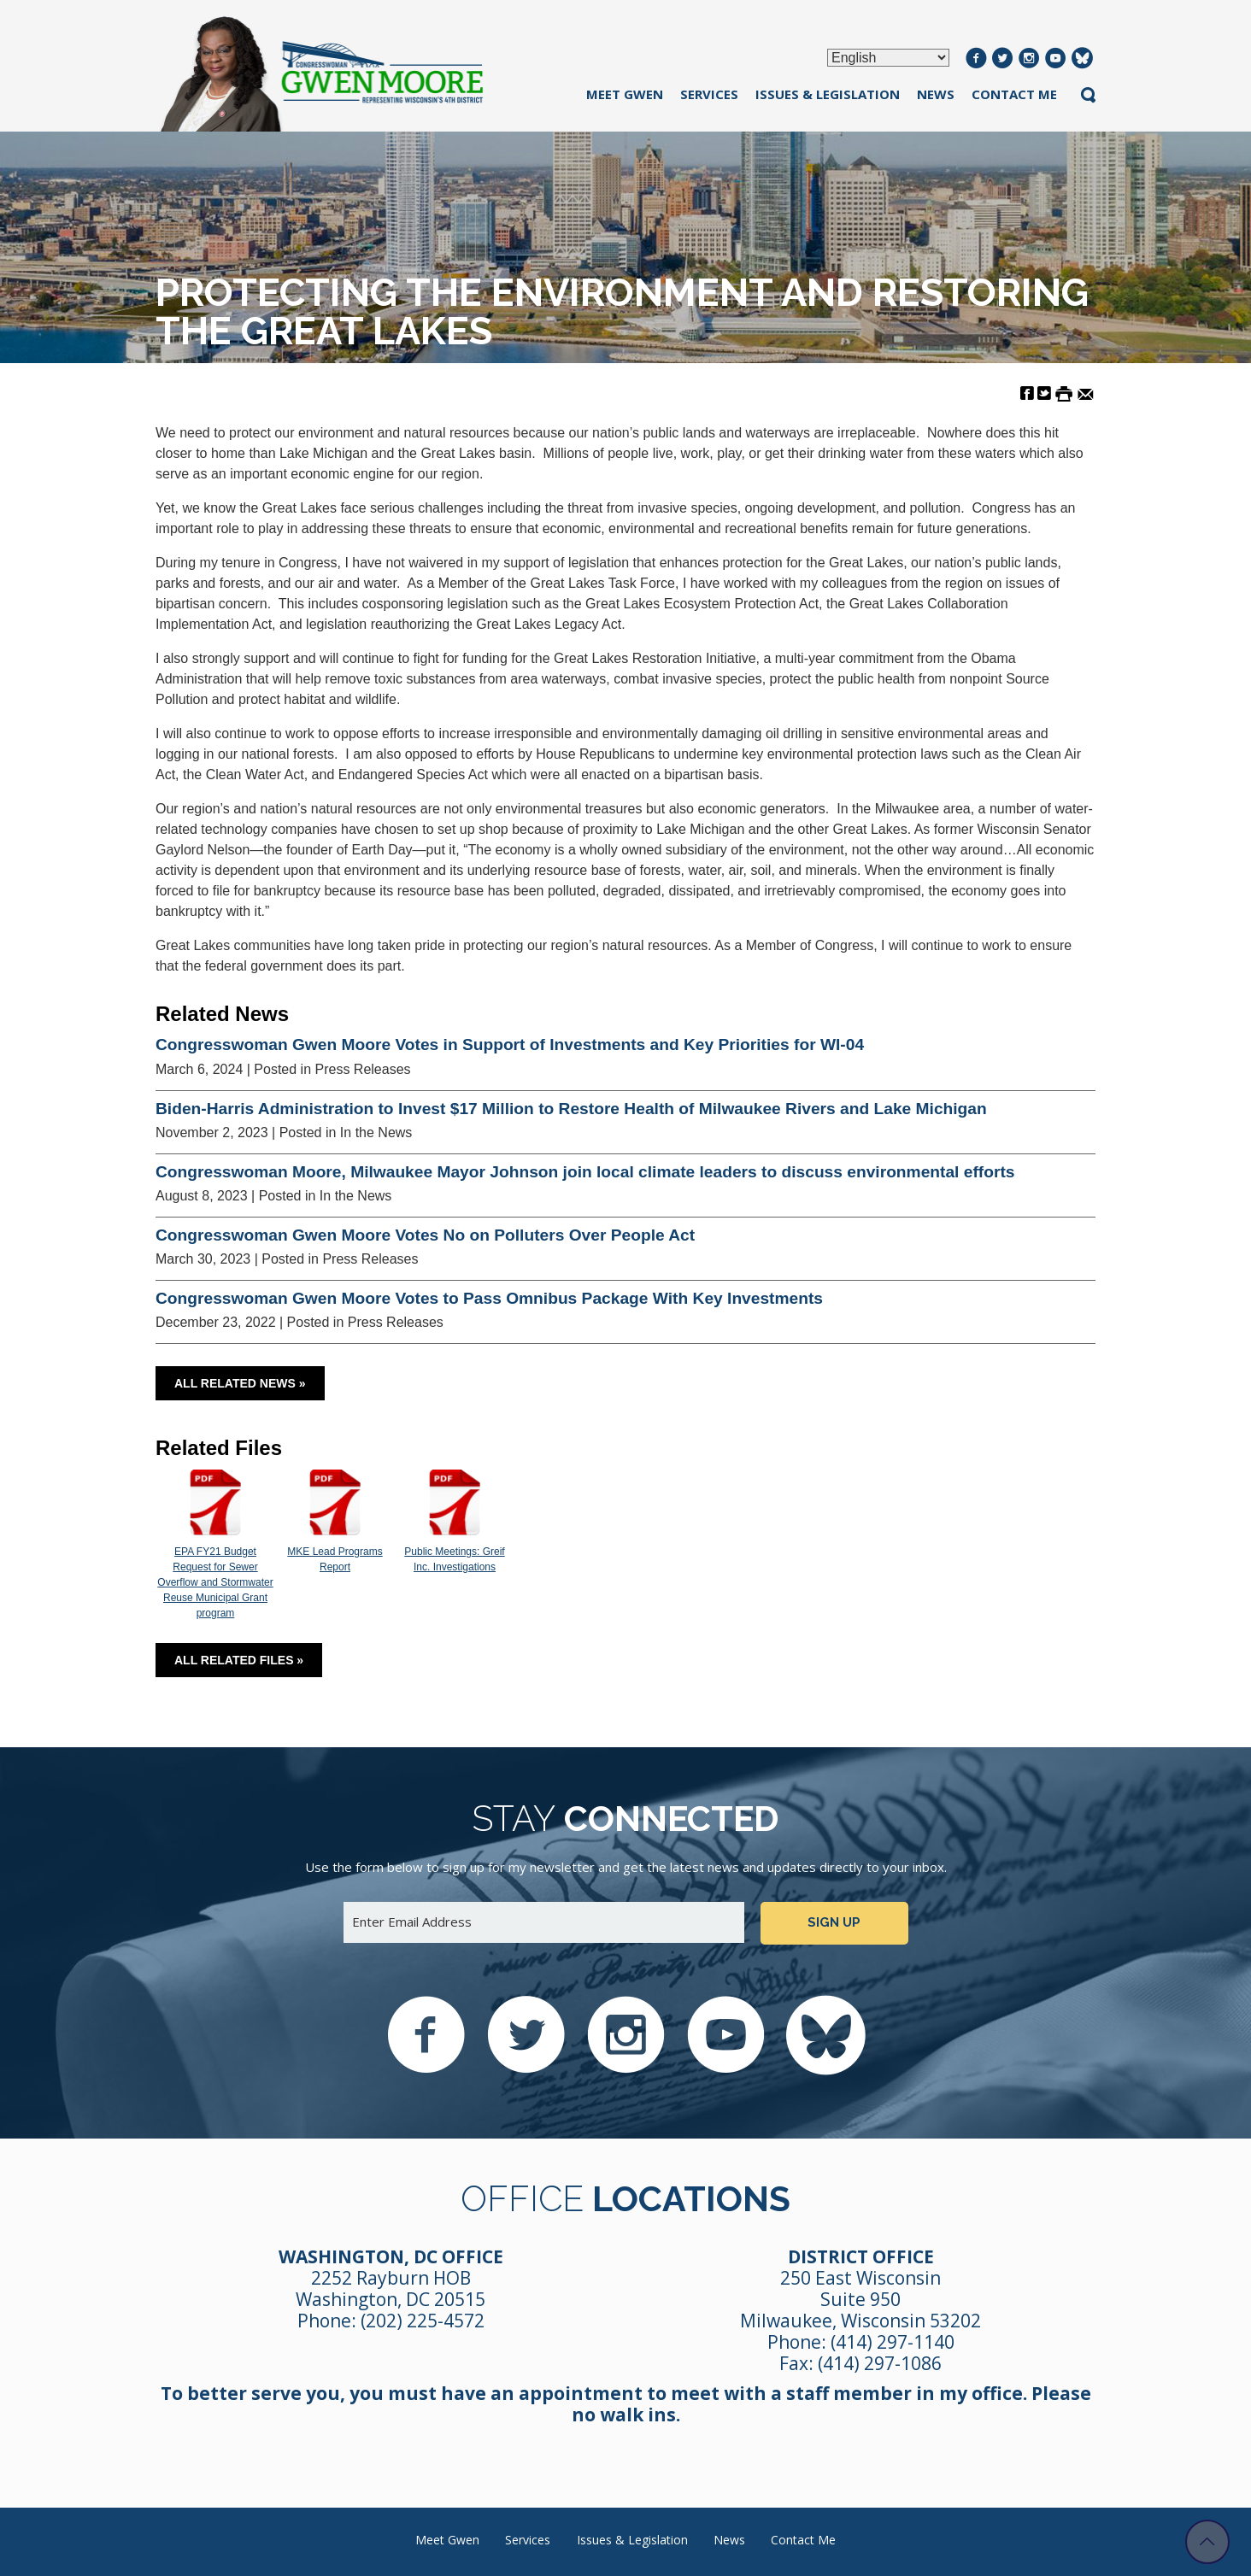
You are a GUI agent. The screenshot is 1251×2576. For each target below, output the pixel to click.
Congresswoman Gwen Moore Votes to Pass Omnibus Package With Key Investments (489, 1298)
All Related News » (240, 1383)
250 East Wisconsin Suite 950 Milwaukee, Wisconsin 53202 (860, 2299)
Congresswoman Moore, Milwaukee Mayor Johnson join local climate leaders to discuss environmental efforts (585, 1172)
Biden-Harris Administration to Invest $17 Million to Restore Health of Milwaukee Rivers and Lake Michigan (571, 1109)
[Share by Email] (1085, 392)
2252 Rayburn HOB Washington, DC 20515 (390, 2288)
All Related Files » (238, 1660)
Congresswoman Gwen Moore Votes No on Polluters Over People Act (425, 1235)
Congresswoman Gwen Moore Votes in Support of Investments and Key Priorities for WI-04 (510, 1044)
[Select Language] (888, 58)
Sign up (834, 1922)
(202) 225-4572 (423, 2320)
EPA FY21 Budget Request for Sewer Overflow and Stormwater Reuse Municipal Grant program (215, 1545)
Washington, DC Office (391, 2256)
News (935, 94)
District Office (861, 2256)
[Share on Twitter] (1044, 392)
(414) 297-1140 (892, 2342)
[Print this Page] (1063, 392)
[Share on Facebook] (1027, 392)
